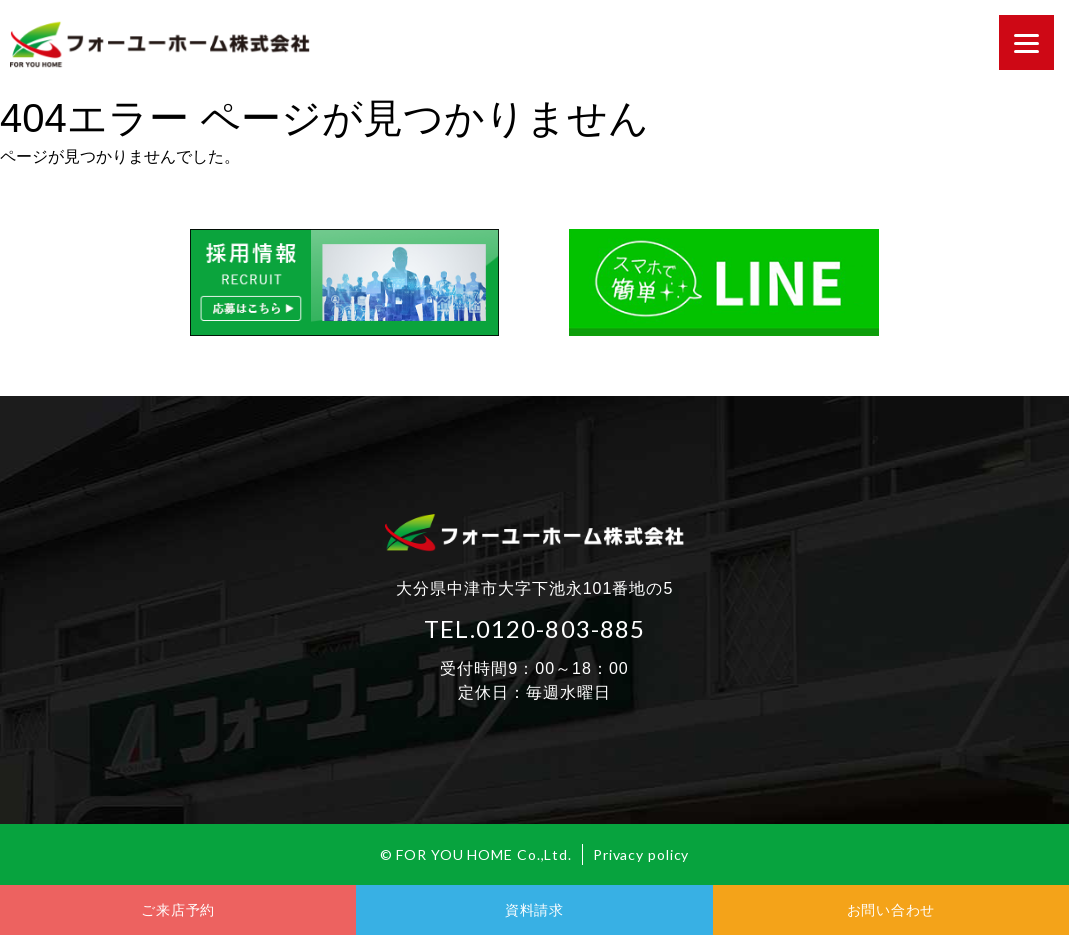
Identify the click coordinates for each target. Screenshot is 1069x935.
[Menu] (1026, 42)
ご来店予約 (178, 910)
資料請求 (534, 910)
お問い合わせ (891, 910)
